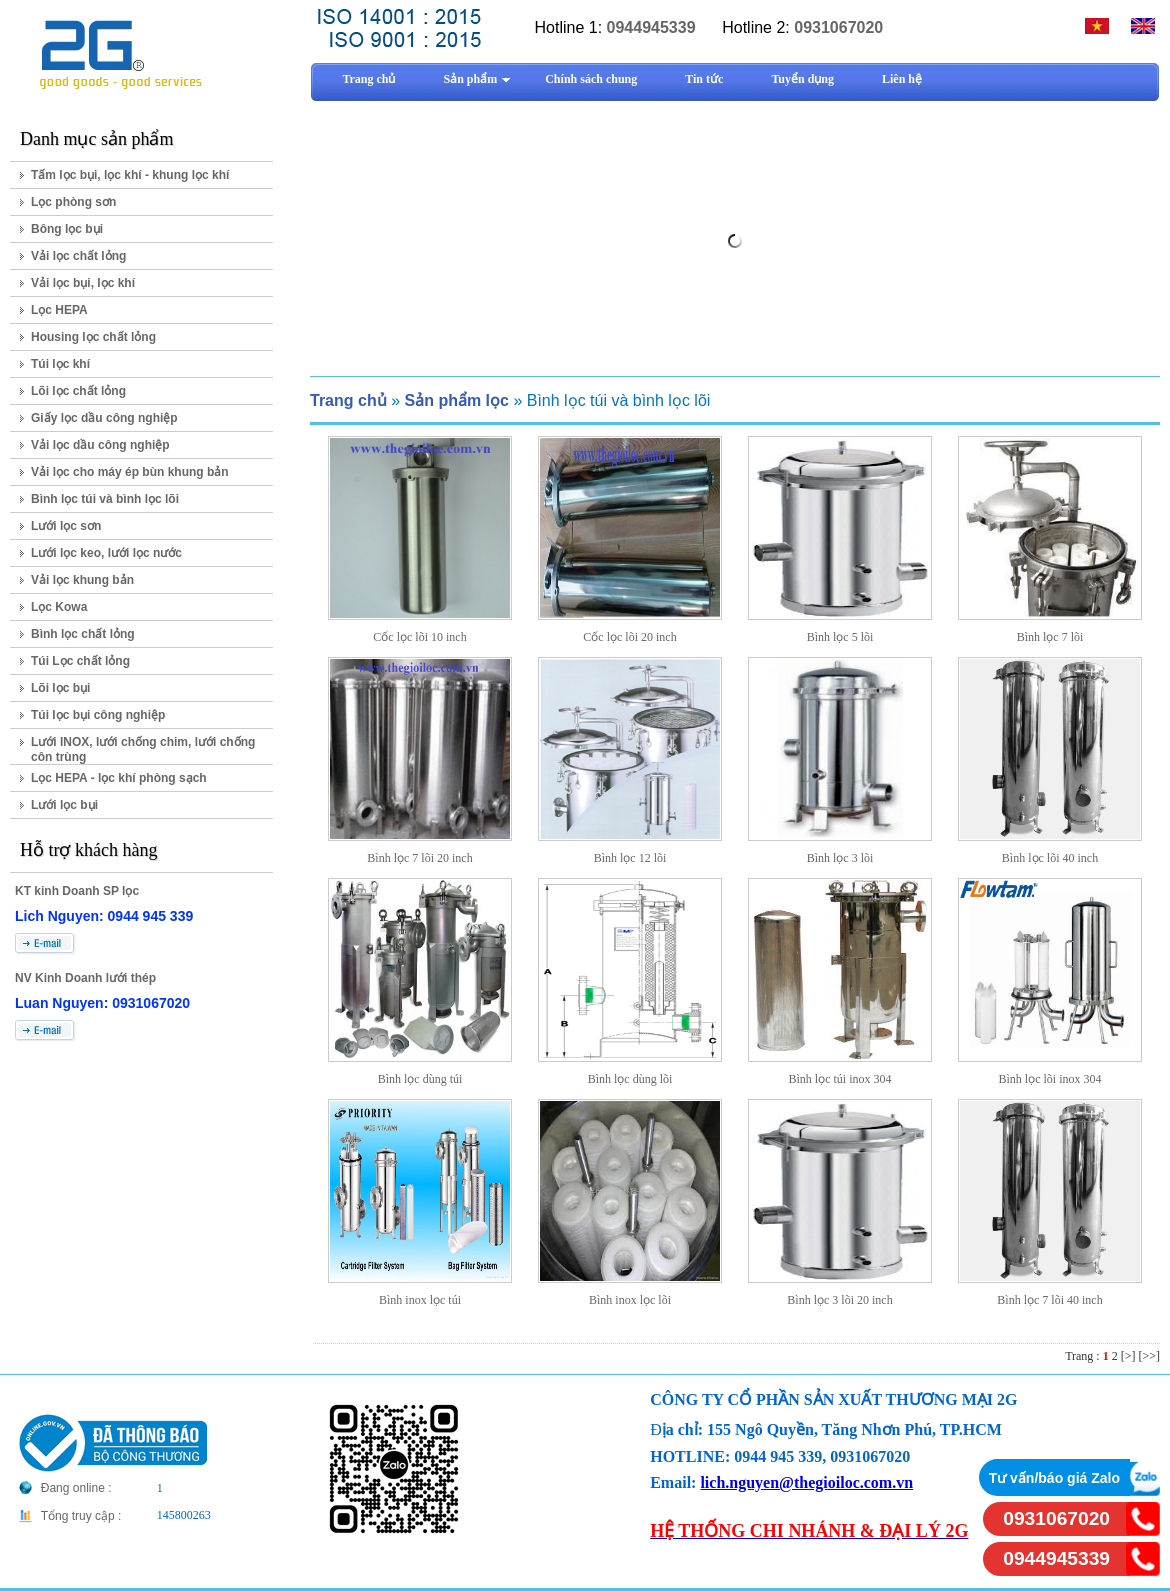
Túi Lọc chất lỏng (80, 661)
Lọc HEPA (59, 310)
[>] (1128, 1356)
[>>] (1149, 1356)
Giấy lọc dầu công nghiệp (104, 418)
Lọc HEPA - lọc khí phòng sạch (119, 778)
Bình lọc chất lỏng (83, 634)
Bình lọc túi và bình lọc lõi (105, 499)
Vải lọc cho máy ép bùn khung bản (130, 472)
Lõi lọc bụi (60, 688)
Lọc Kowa (59, 607)
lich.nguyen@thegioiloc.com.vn (806, 1482)
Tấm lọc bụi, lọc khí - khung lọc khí (130, 175)
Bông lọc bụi (67, 229)
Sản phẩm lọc (456, 400)
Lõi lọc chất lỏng (78, 391)
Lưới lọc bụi (64, 805)
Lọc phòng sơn (73, 202)
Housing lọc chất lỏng (93, 337)
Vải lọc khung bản (82, 580)
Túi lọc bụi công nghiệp (98, 715)
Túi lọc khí (60, 364)
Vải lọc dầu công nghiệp (100, 445)
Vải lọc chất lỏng (78, 256)
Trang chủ (348, 400)
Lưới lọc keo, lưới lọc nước (106, 553)
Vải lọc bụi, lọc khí (83, 283)
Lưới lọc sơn (66, 526)
